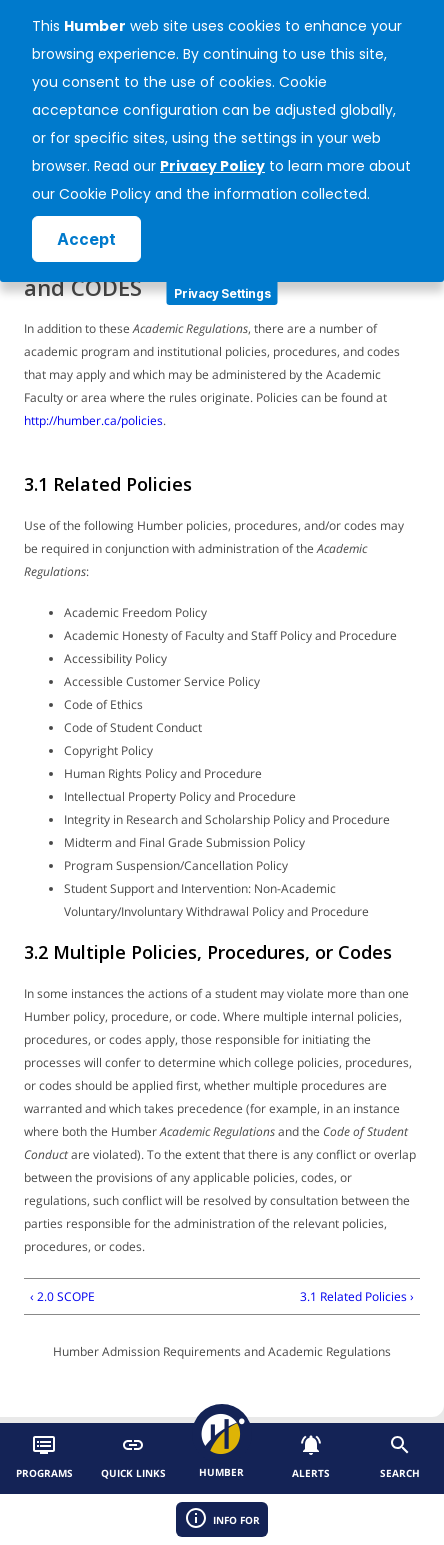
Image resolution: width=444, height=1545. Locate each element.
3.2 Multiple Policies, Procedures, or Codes (208, 952)
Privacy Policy (212, 166)
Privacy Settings (222, 293)
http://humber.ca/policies (93, 420)
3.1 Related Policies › (357, 1296)
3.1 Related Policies (108, 484)
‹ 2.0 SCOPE (62, 1296)
